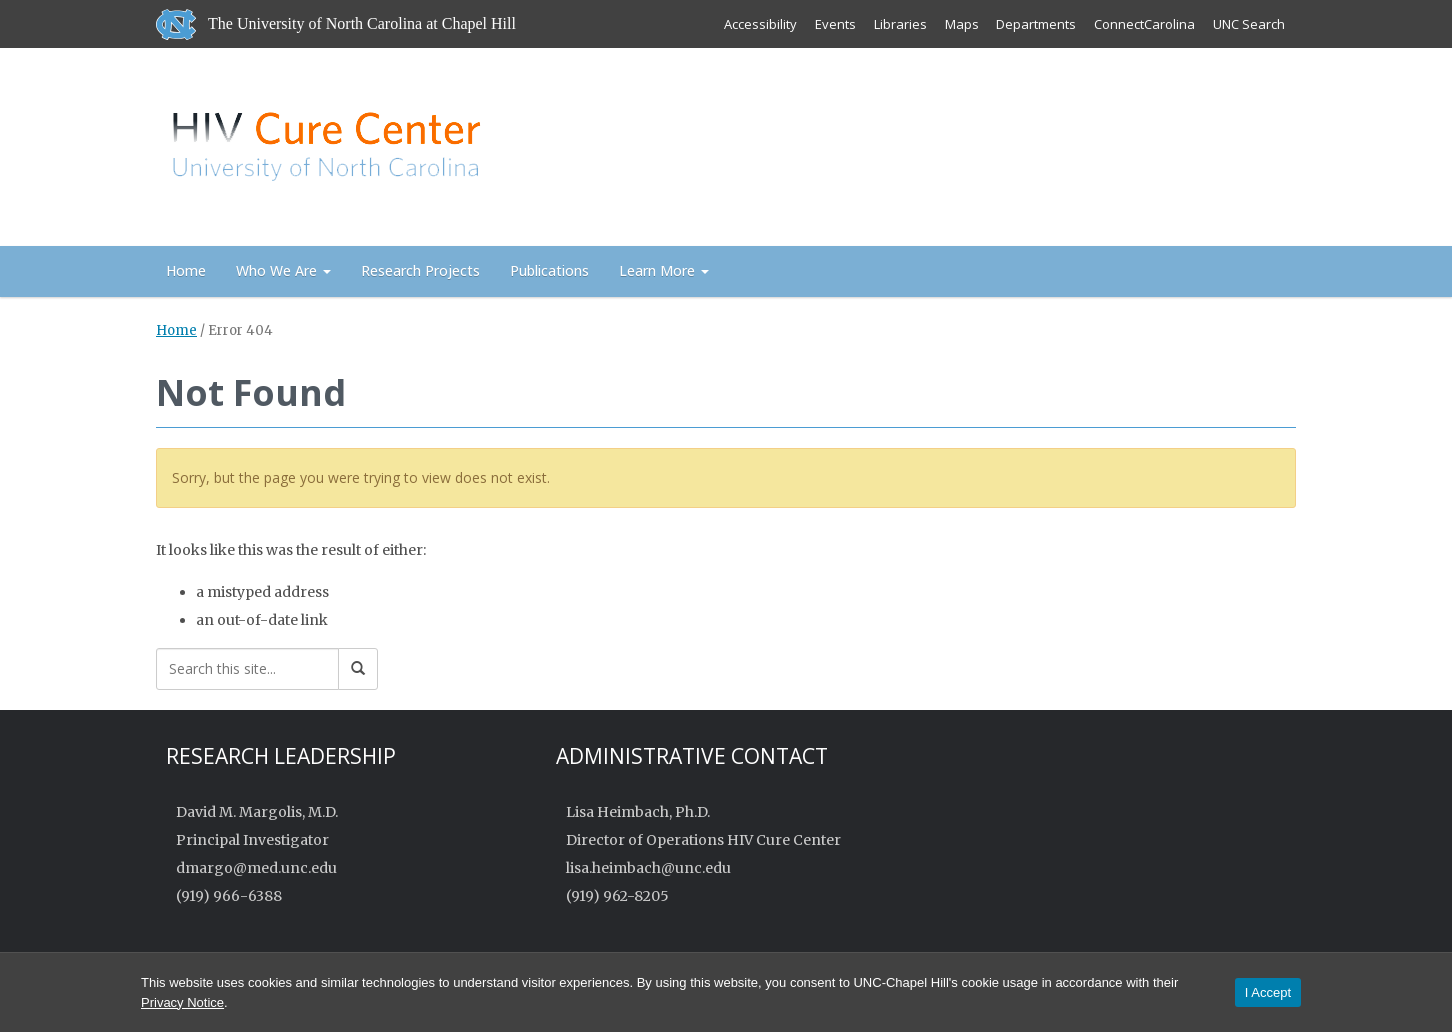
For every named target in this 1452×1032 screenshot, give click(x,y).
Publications (549, 270)
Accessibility (759, 24)
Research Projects (420, 270)
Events (834, 24)
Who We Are (283, 270)
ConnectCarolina (1144, 24)
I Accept (1268, 992)
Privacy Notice (182, 1002)
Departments (1036, 24)
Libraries (899, 24)
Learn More (664, 270)
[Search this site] (247, 669)
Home (186, 270)
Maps (961, 24)
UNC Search (1249, 24)
